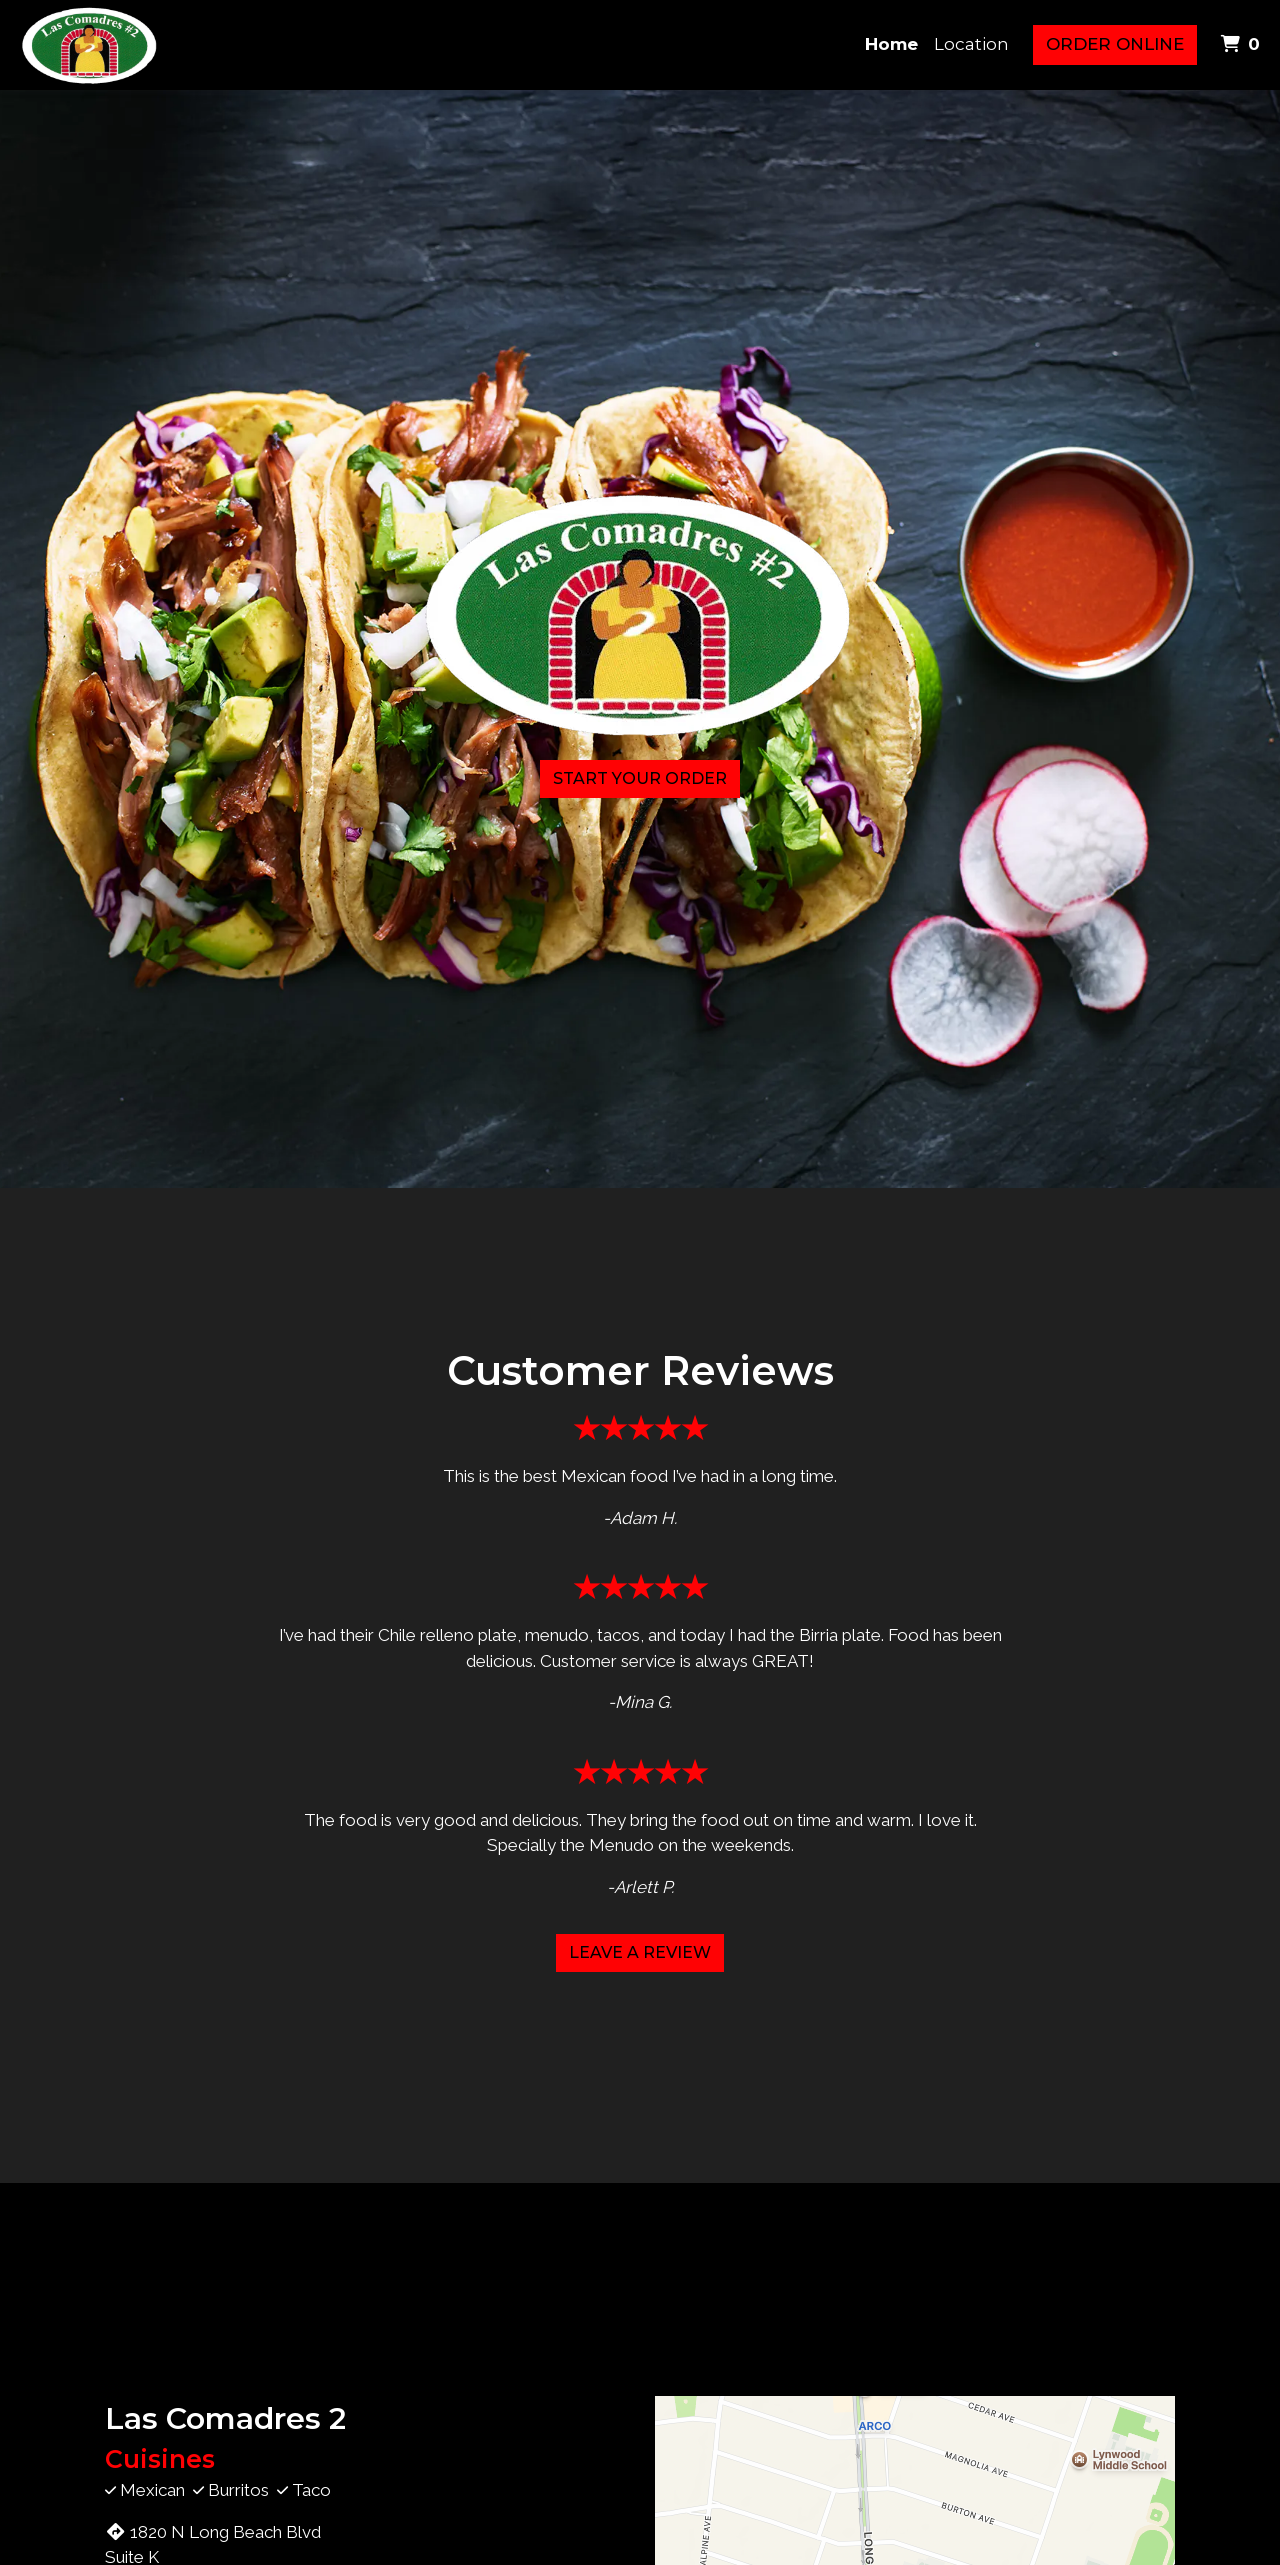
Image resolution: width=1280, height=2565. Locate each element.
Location (971, 44)
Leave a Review (640, 1952)
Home (891, 44)
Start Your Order (640, 778)
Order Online (1115, 44)
